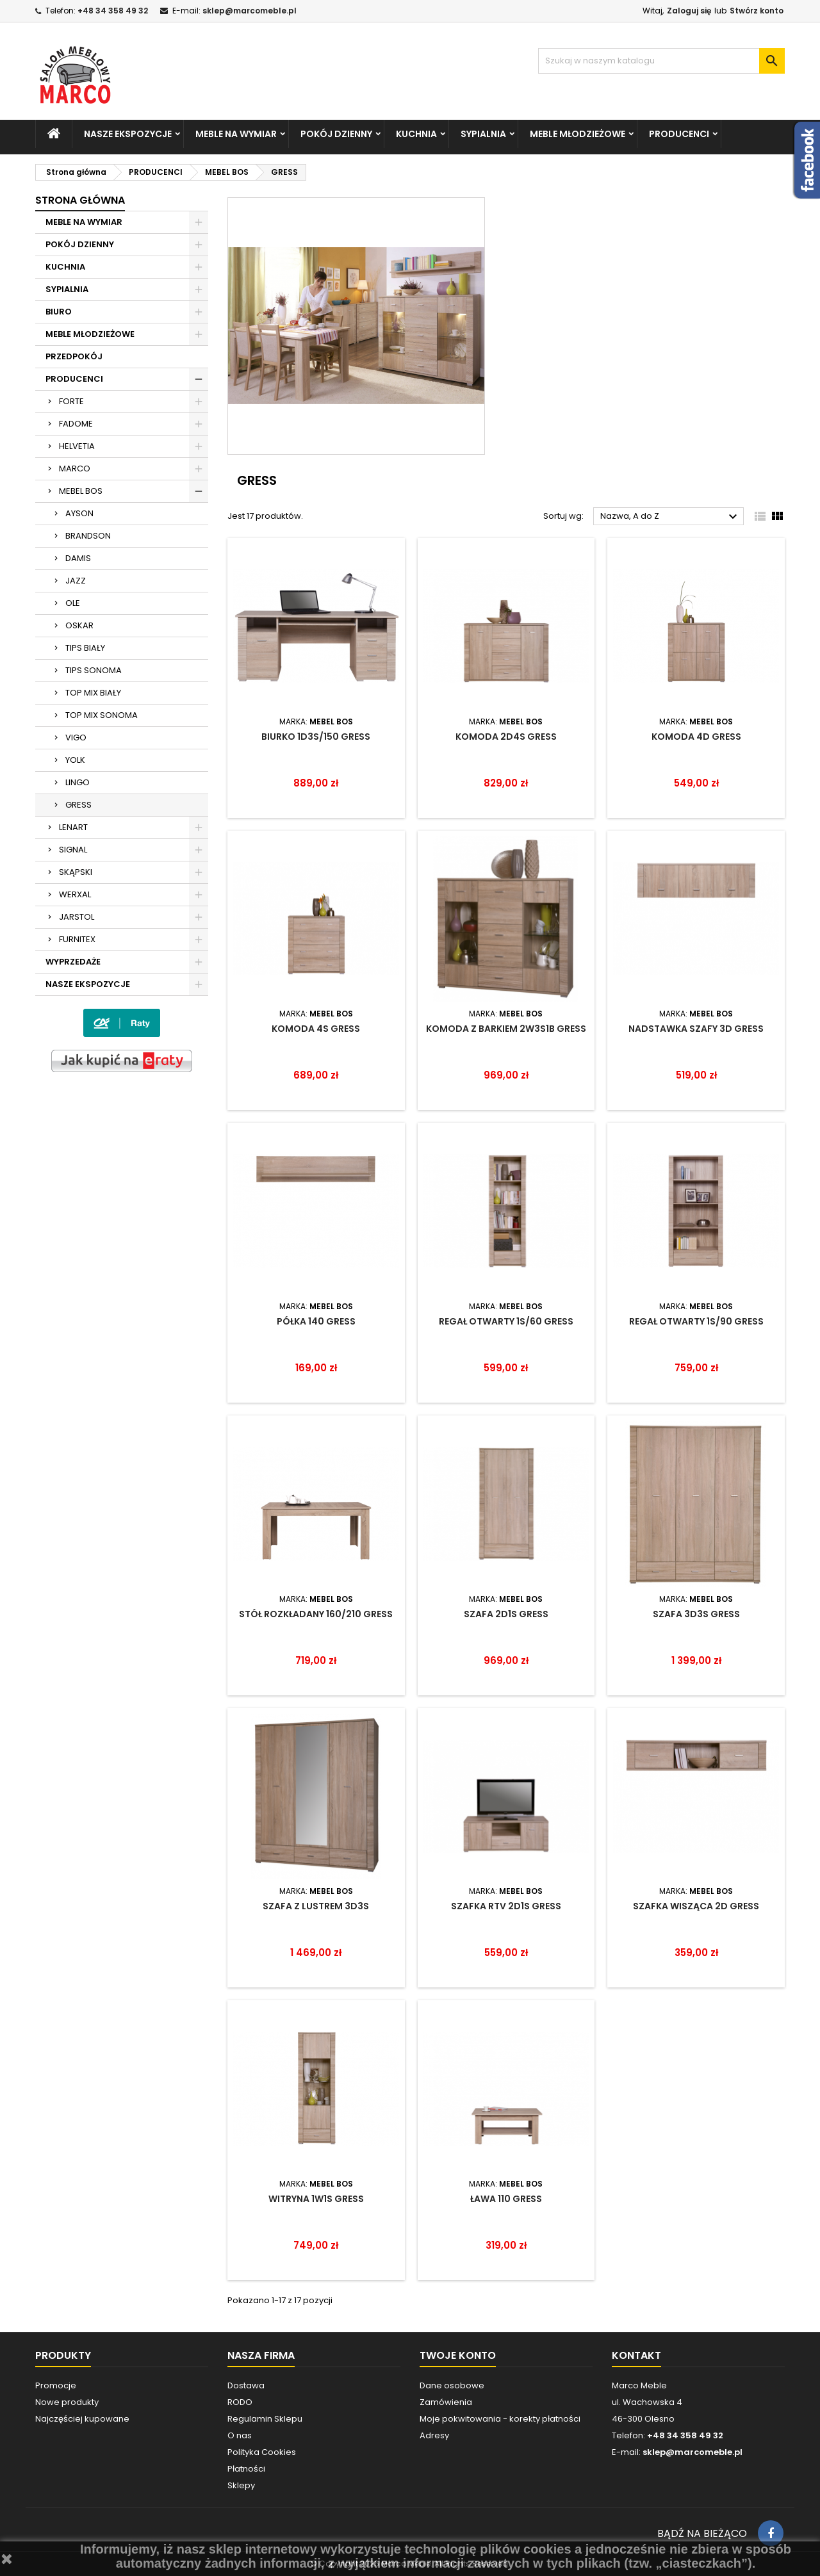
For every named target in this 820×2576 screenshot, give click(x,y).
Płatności (246, 2469)
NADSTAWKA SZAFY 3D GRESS (696, 1028)
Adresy (434, 2435)
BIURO (58, 312)
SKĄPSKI (75, 872)
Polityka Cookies (261, 2452)
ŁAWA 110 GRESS (506, 2198)
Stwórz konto (756, 10)
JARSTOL (76, 917)
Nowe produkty (67, 2402)
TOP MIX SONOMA (101, 715)
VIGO (75, 737)
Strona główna (80, 200)
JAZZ (75, 581)
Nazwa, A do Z (670, 517)
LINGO (77, 782)
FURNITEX (77, 939)
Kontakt (636, 2355)
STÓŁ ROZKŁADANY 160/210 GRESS (316, 1614)
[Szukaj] (661, 61)
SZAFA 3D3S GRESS (696, 1614)
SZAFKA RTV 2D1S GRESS (506, 1906)
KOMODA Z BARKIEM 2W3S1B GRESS (506, 1028)
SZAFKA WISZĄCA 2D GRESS (696, 1906)
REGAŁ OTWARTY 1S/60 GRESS (506, 1321)
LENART (73, 827)
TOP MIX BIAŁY (93, 693)
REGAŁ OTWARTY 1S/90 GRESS (696, 1321)
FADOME (76, 424)
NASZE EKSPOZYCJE (128, 133)
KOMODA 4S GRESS (316, 1028)
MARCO (74, 468)
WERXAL (75, 894)
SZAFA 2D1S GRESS (506, 1614)
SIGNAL (73, 850)
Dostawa (246, 2385)
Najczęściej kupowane (82, 2419)
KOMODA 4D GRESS (696, 736)
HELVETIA (77, 446)
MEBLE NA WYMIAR (236, 133)
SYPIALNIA (483, 133)
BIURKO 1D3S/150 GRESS (315, 736)
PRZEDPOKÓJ (73, 356)
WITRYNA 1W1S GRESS (316, 2198)
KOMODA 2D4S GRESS (506, 736)
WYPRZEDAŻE (73, 962)
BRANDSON (88, 536)
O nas (239, 2435)
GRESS (78, 805)
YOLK (75, 760)
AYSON (79, 513)
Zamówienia (446, 2402)
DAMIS (78, 558)
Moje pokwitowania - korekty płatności (500, 2419)
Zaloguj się (689, 10)
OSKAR (79, 625)
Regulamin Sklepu (264, 2419)
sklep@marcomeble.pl (249, 10)
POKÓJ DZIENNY (336, 133)
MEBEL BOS (80, 491)
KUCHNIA (416, 133)
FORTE (71, 401)
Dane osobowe (452, 2385)
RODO (239, 2402)
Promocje (55, 2385)
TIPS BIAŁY (85, 648)
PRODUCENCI (679, 133)
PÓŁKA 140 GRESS (316, 1321)
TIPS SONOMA (93, 670)
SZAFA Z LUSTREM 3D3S (316, 1906)
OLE (72, 603)
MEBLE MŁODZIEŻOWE (577, 133)
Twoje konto (458, 2355)
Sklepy (241, 2485)
